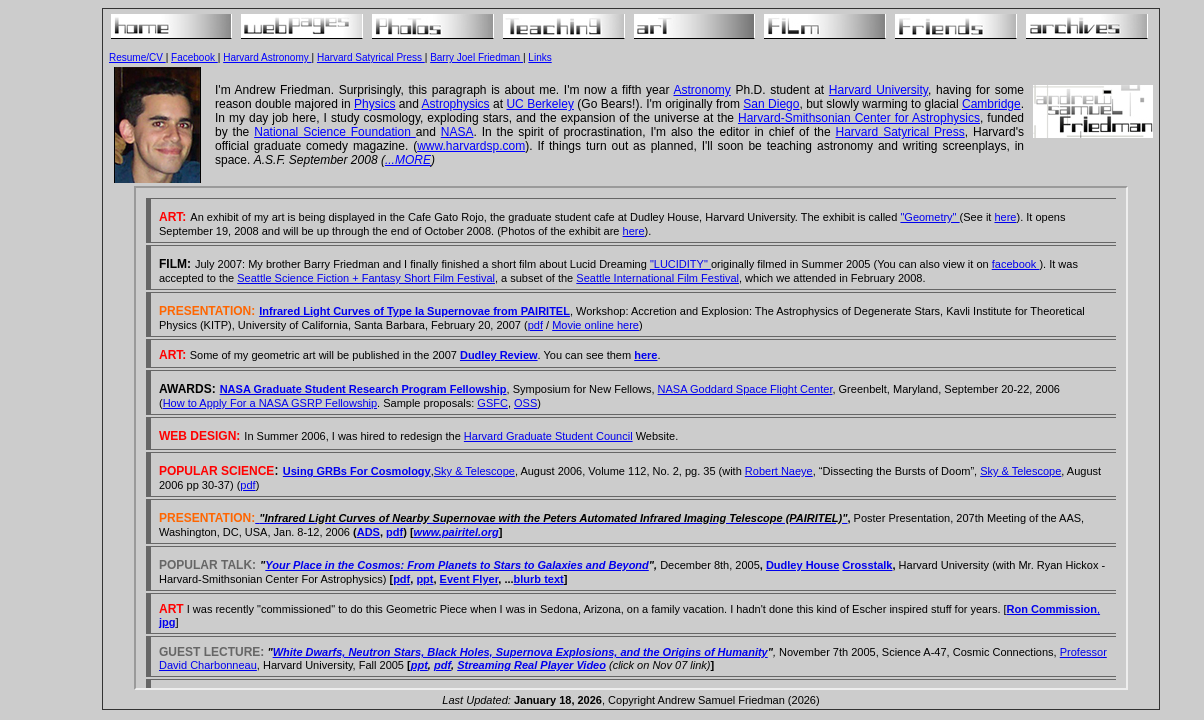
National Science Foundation (335, 132)
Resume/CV (137, 57)
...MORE (408, 160)
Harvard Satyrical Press (371, 57)
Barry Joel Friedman (476, 57)
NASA (457, 132)
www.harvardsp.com (471, 146)
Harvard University (878, 90)
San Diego (771, 104)
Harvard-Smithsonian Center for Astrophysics (859, 118)
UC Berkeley (539, 104)
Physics (374, 104)
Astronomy (701, 90)
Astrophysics (456, 104)
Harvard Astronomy (267, 57)
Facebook (194, 57)
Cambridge (991, 104)
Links (539, 57)
